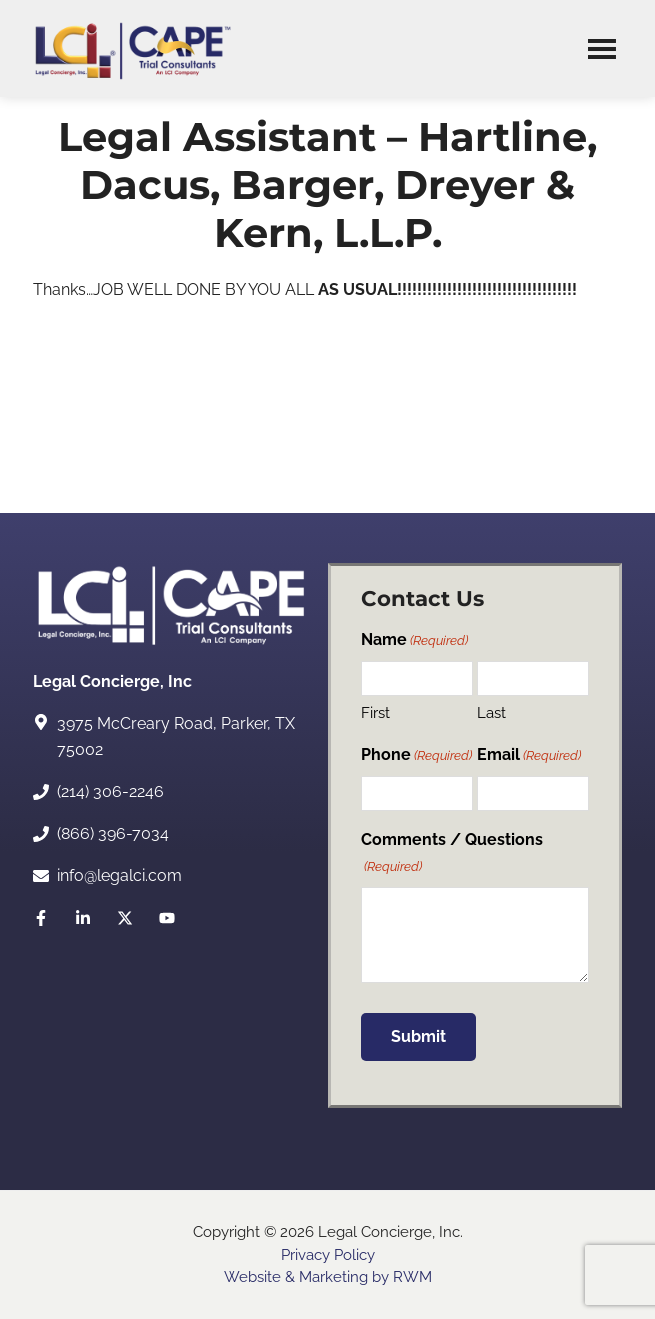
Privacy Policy (328, 1255)
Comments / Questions (452, 853)
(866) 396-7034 (113, 833)
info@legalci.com (119, 875)
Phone (416, 755)
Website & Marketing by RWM (328, 1277)
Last (491, 713)
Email (529, 755)
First (375, 713)
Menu (602, 48)
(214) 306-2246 (110, 791)
